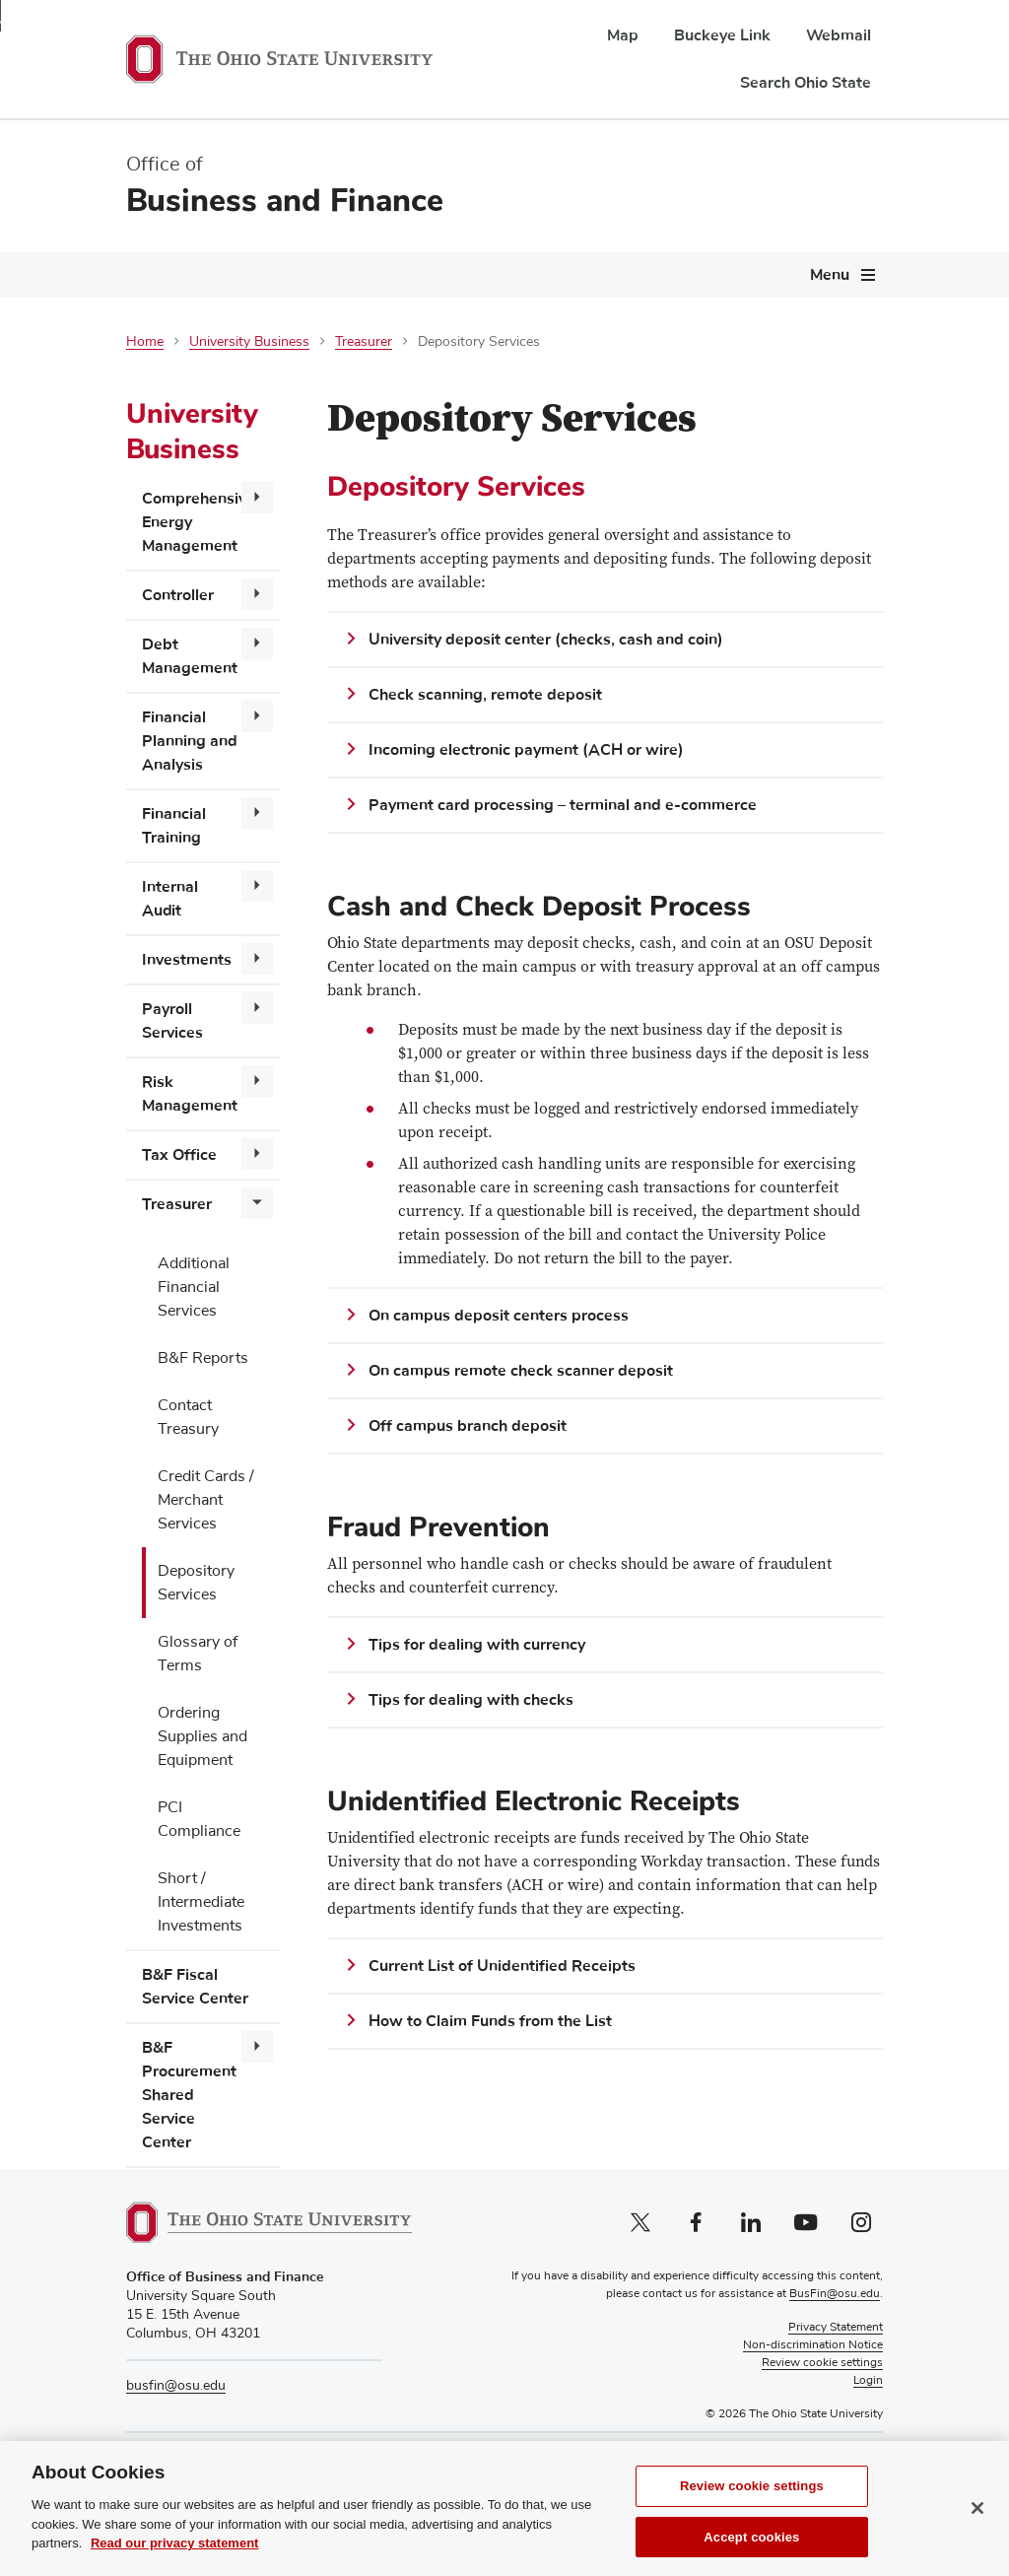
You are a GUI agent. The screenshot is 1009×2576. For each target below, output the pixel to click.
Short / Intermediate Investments (201, 1901)
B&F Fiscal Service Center (195, 1986)
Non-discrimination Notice (813, 2345)
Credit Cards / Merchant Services (206, 1499)
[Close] (977, 2528)
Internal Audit (170, 898)
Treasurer (363, 342)
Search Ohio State (805, 83)
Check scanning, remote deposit (485, 695)
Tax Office (179, 1155)
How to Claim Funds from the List (490, 2021)
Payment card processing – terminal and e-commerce (563, 805)
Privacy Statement (835, 2328)
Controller (178, 595)
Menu (829, 275)
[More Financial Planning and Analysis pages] (257, 716)
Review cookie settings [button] (822, 2363)
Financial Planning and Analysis (189, 741)
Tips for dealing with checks (471, 1700)
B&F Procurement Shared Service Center (189, 2095)
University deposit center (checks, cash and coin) (546, 639)
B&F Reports (203, 1358)
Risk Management (189, 1094)
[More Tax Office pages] (257, 1154)
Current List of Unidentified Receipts (502, 1966)
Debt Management (189, 656)
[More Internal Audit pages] (257, 886)
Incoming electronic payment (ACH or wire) (526, 750)
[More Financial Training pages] (257, 813)
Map (623, 35)
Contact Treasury (188, 1417)
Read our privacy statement (175, 2564)
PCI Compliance (199, 1819)
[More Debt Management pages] (257, 643)
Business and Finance (284, 200)
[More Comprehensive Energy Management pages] (257, 497)
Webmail (838, 35)
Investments (187, 960)
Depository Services (196, 1582)
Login (868, 2381)
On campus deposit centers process (499, 1315)
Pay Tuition (794, 2459)
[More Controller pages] (257, 594)
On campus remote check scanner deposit (521, 1371)
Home (145, 342)
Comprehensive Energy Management (198, 522)
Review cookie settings (752, 2507)
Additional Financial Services (194, 1287)
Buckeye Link (722, 35)
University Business (249, 342)
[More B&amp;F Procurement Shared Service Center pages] (257, 2047)
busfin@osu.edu (176, 2386)
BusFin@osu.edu (834, 2294)
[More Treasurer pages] (257, 1203)
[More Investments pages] (257, 959)
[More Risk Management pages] (257, 1081)
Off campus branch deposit (468, 1426)
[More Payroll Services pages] (257, 1008)
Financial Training (174, 825)
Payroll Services (172, 1021)
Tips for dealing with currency (477, 1645)
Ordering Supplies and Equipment (202, 1736)
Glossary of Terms (197, 1653)
